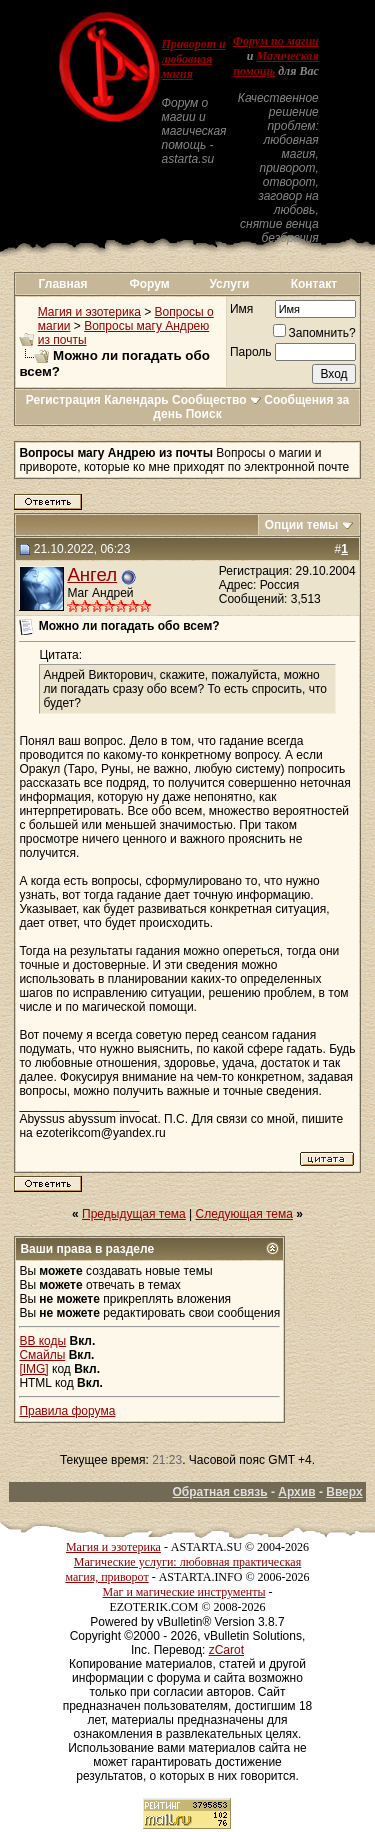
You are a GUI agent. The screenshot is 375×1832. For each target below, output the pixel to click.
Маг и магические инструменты (184, 1592)
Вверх (344, 1492)
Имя (241, 309)
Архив (296, 1492)
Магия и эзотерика (89, 312)
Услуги (229, 284)
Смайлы (42, 1355)
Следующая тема (244, 1214)
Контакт (314, 284)
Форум (150, 284)
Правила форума (67, 1411)
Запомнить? (314, 333)
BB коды (42, 1341)
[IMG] (33, 1369)
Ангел (92, 574)
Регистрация (63, 400)
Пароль (251, 352)
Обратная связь (219, 1492)
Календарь (136, 400)
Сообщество (216, 400)
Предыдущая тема (134, 1214)
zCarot (226, 1650)
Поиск (204, 414)
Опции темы (302, 525)
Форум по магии (276, 41)
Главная (63, 284)
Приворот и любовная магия (193, 59)
